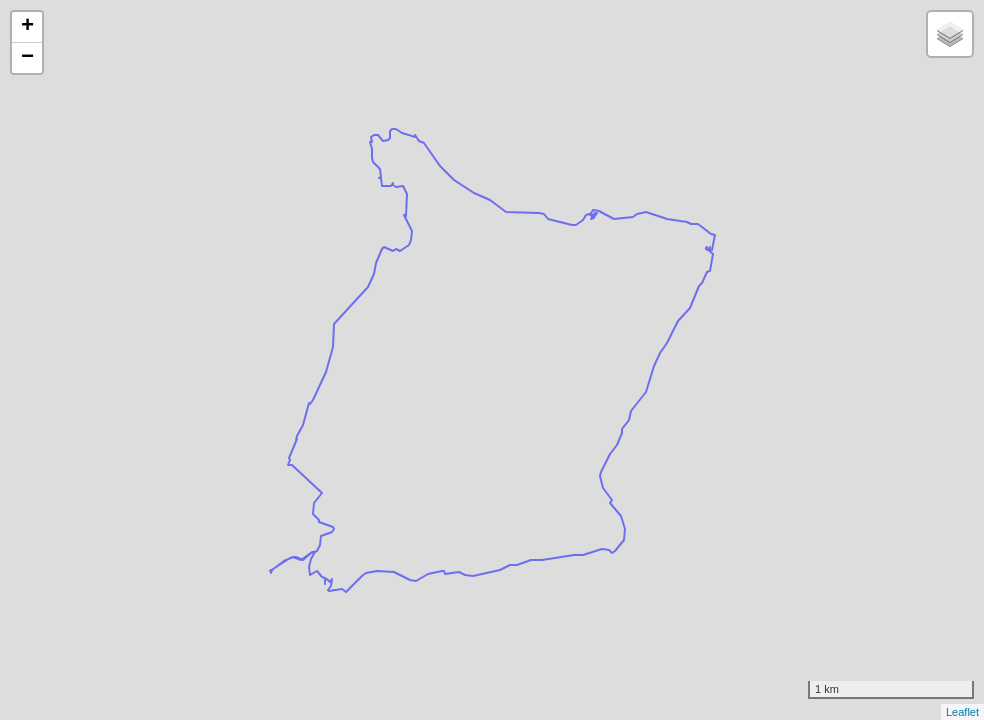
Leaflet (962, 712)
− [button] (27, 58)
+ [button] (27, 27)
